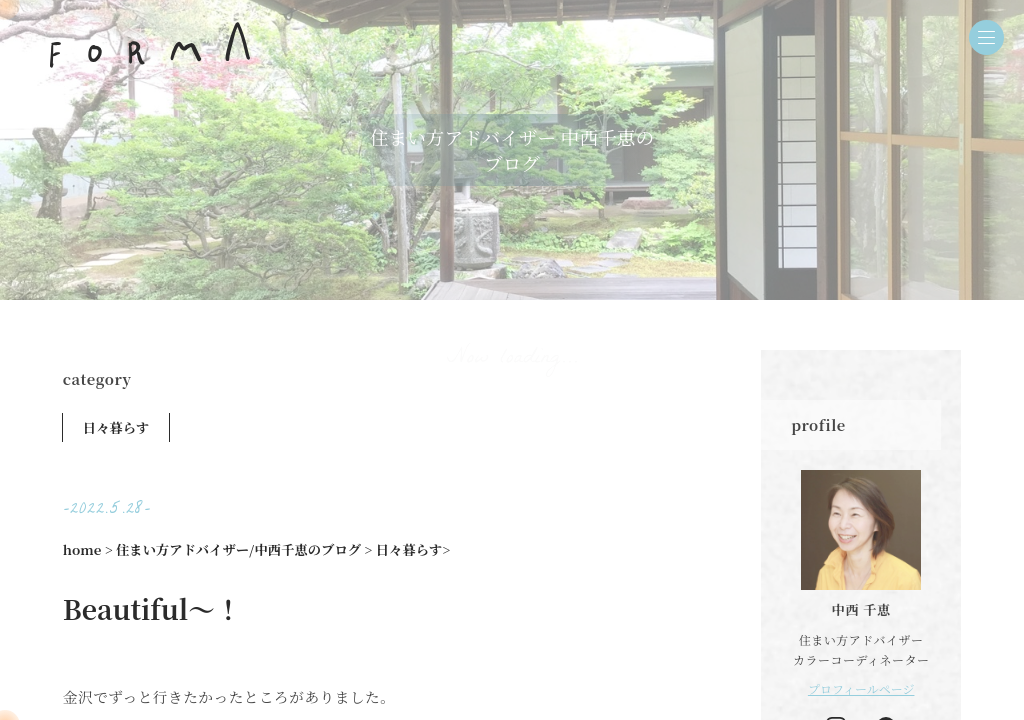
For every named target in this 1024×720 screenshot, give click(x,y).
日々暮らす (116, 427)
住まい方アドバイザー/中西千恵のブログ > (244, 549)
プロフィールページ (861, 688)
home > (88, 549)
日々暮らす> (413, 549)
